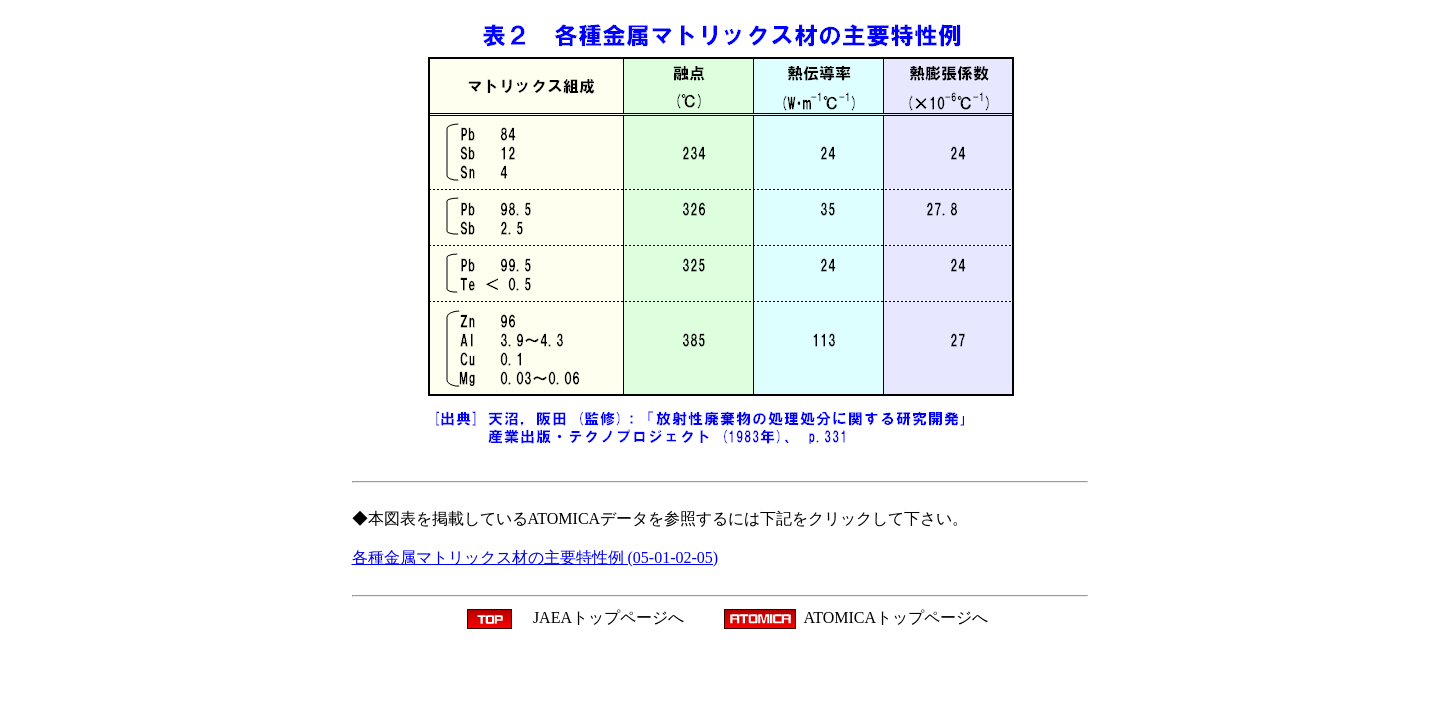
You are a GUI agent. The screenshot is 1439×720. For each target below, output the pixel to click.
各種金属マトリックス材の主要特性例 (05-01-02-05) (535, 557)
